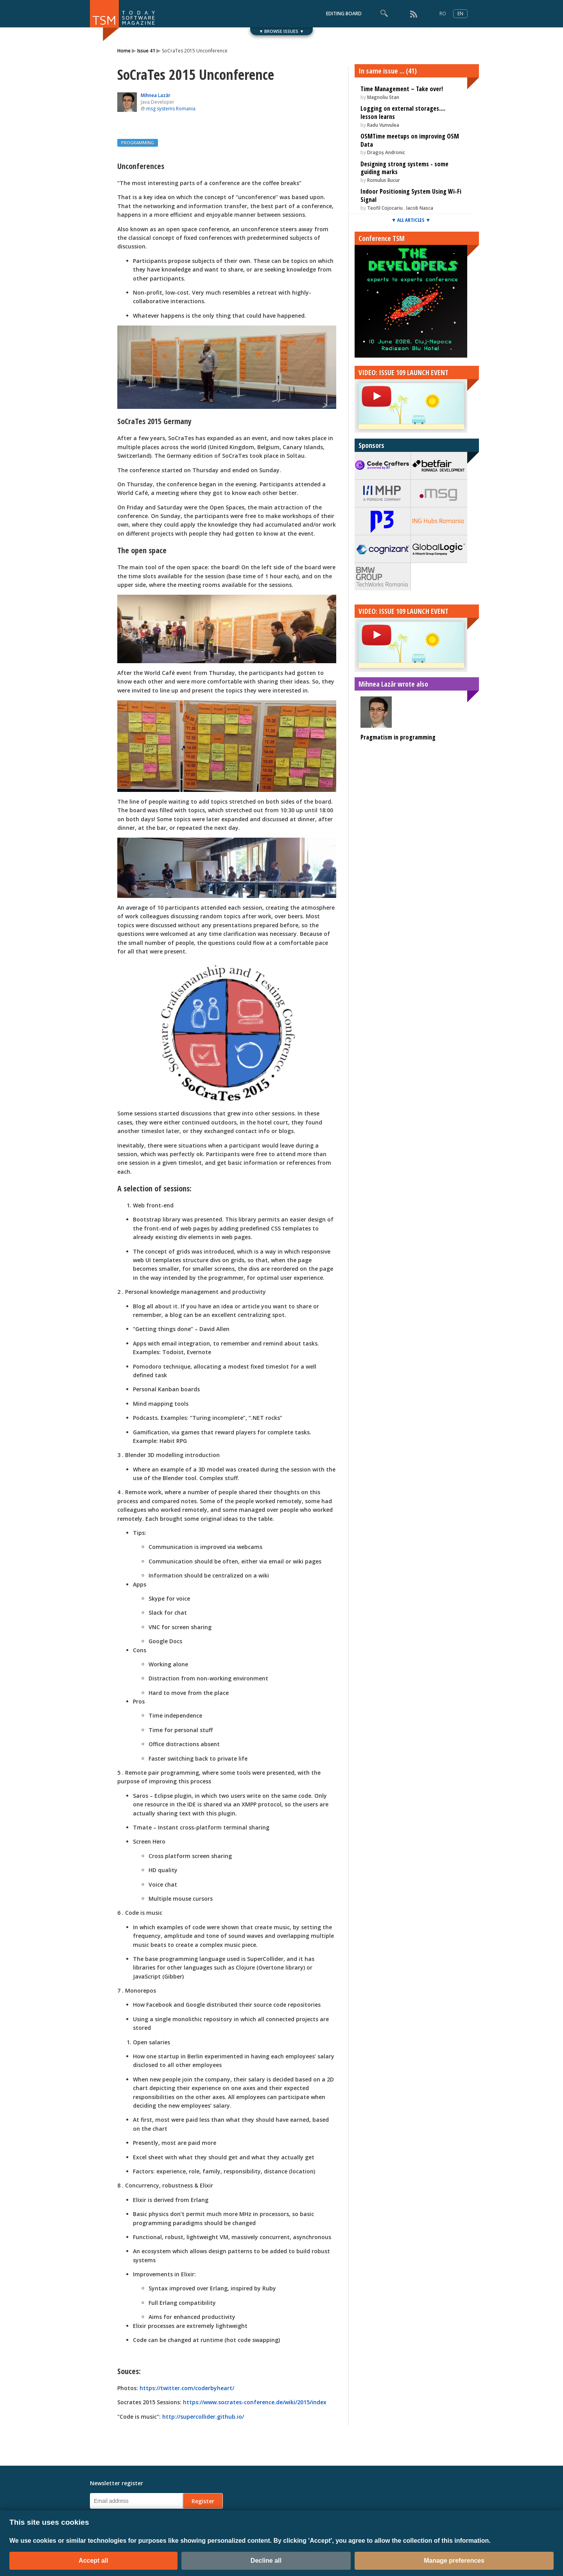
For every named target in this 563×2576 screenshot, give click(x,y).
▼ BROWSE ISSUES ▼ (281, 31)
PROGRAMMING (137, 143)
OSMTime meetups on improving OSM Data (409, 140)
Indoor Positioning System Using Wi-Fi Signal (410, 195)
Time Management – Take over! (401, 89)
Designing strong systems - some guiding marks (404, 168)
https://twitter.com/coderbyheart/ (187, 2388)
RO (442, 13)
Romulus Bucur (383, 180)
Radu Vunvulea (383, 125)
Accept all (93, 2560)
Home (124, 50)
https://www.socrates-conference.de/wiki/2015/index (254, 2402)
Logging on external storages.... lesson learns (402, 112)
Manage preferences (454, 2560)
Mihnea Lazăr (155, 95)
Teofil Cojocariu (385, 208)
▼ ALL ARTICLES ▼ (411, 219)
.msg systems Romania (170, 108)
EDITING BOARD (344, 13)
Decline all (266, 2560)
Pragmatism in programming (398, 737)
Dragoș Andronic (386, 152)
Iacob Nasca (419, 208)
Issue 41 (146, 50)
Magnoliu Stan (383, 97)
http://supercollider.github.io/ (203, 2416)
